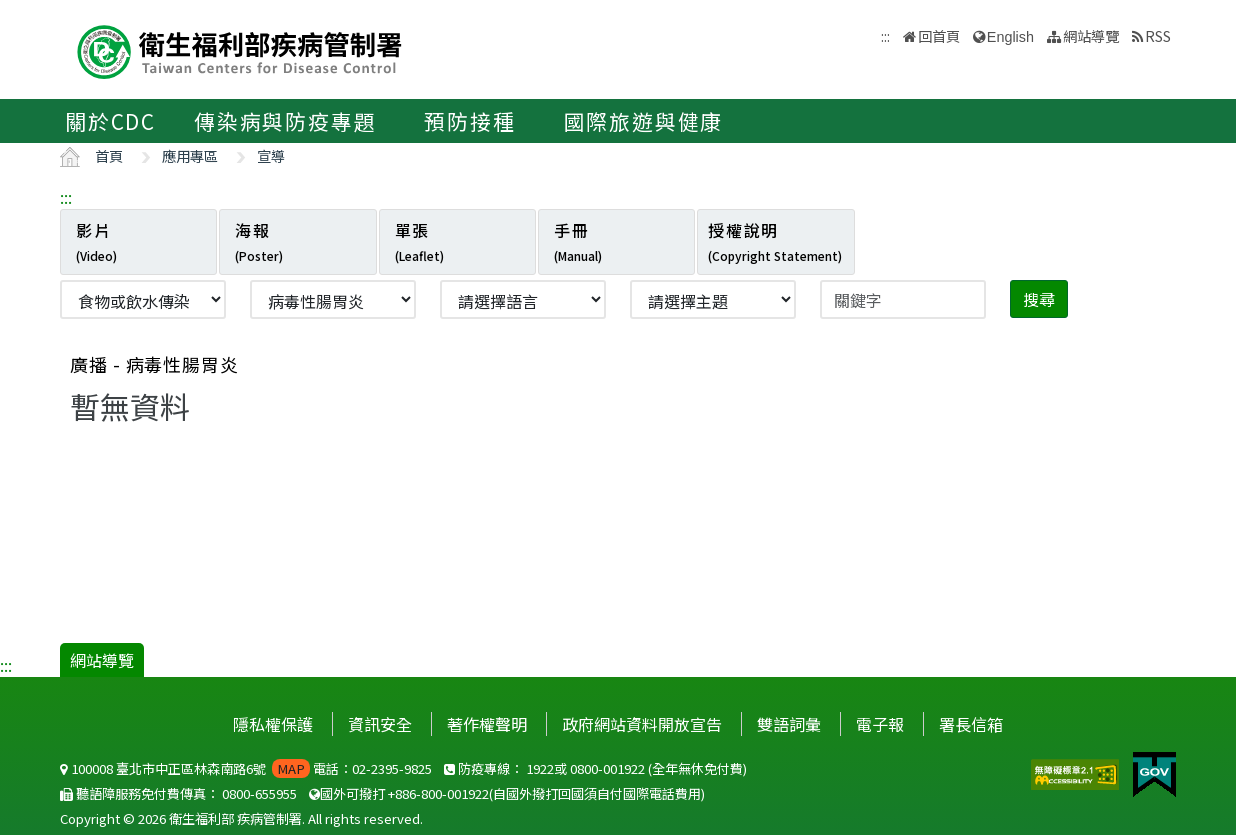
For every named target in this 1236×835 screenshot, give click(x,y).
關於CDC (110, 121)
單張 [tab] (419, 241)
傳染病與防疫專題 (285, 121)
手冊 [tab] (578, 241)
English (1010, 37)
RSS (1158, 35)
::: (66, 197)
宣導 (271, 155)
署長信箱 (971, 724)
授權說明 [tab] (775, 241)
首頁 (109, 155)
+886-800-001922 (438, 793)
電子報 (880, 724)
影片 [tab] (96, 241)
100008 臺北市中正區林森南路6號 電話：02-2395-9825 (246, 768)
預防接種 (469, 121)
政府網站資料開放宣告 (642, 724)
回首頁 (939, 35)
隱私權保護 (273, 724)
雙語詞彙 (789, 724)
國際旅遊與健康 (644, 121)
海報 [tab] (259, 241)
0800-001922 (607, 768)
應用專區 (190, 155)
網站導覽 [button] (1091, 35)
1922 (540, 768)
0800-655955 (259, 793)
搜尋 (1039, 299)
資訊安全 (380, 724)
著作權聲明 (487, 724)
